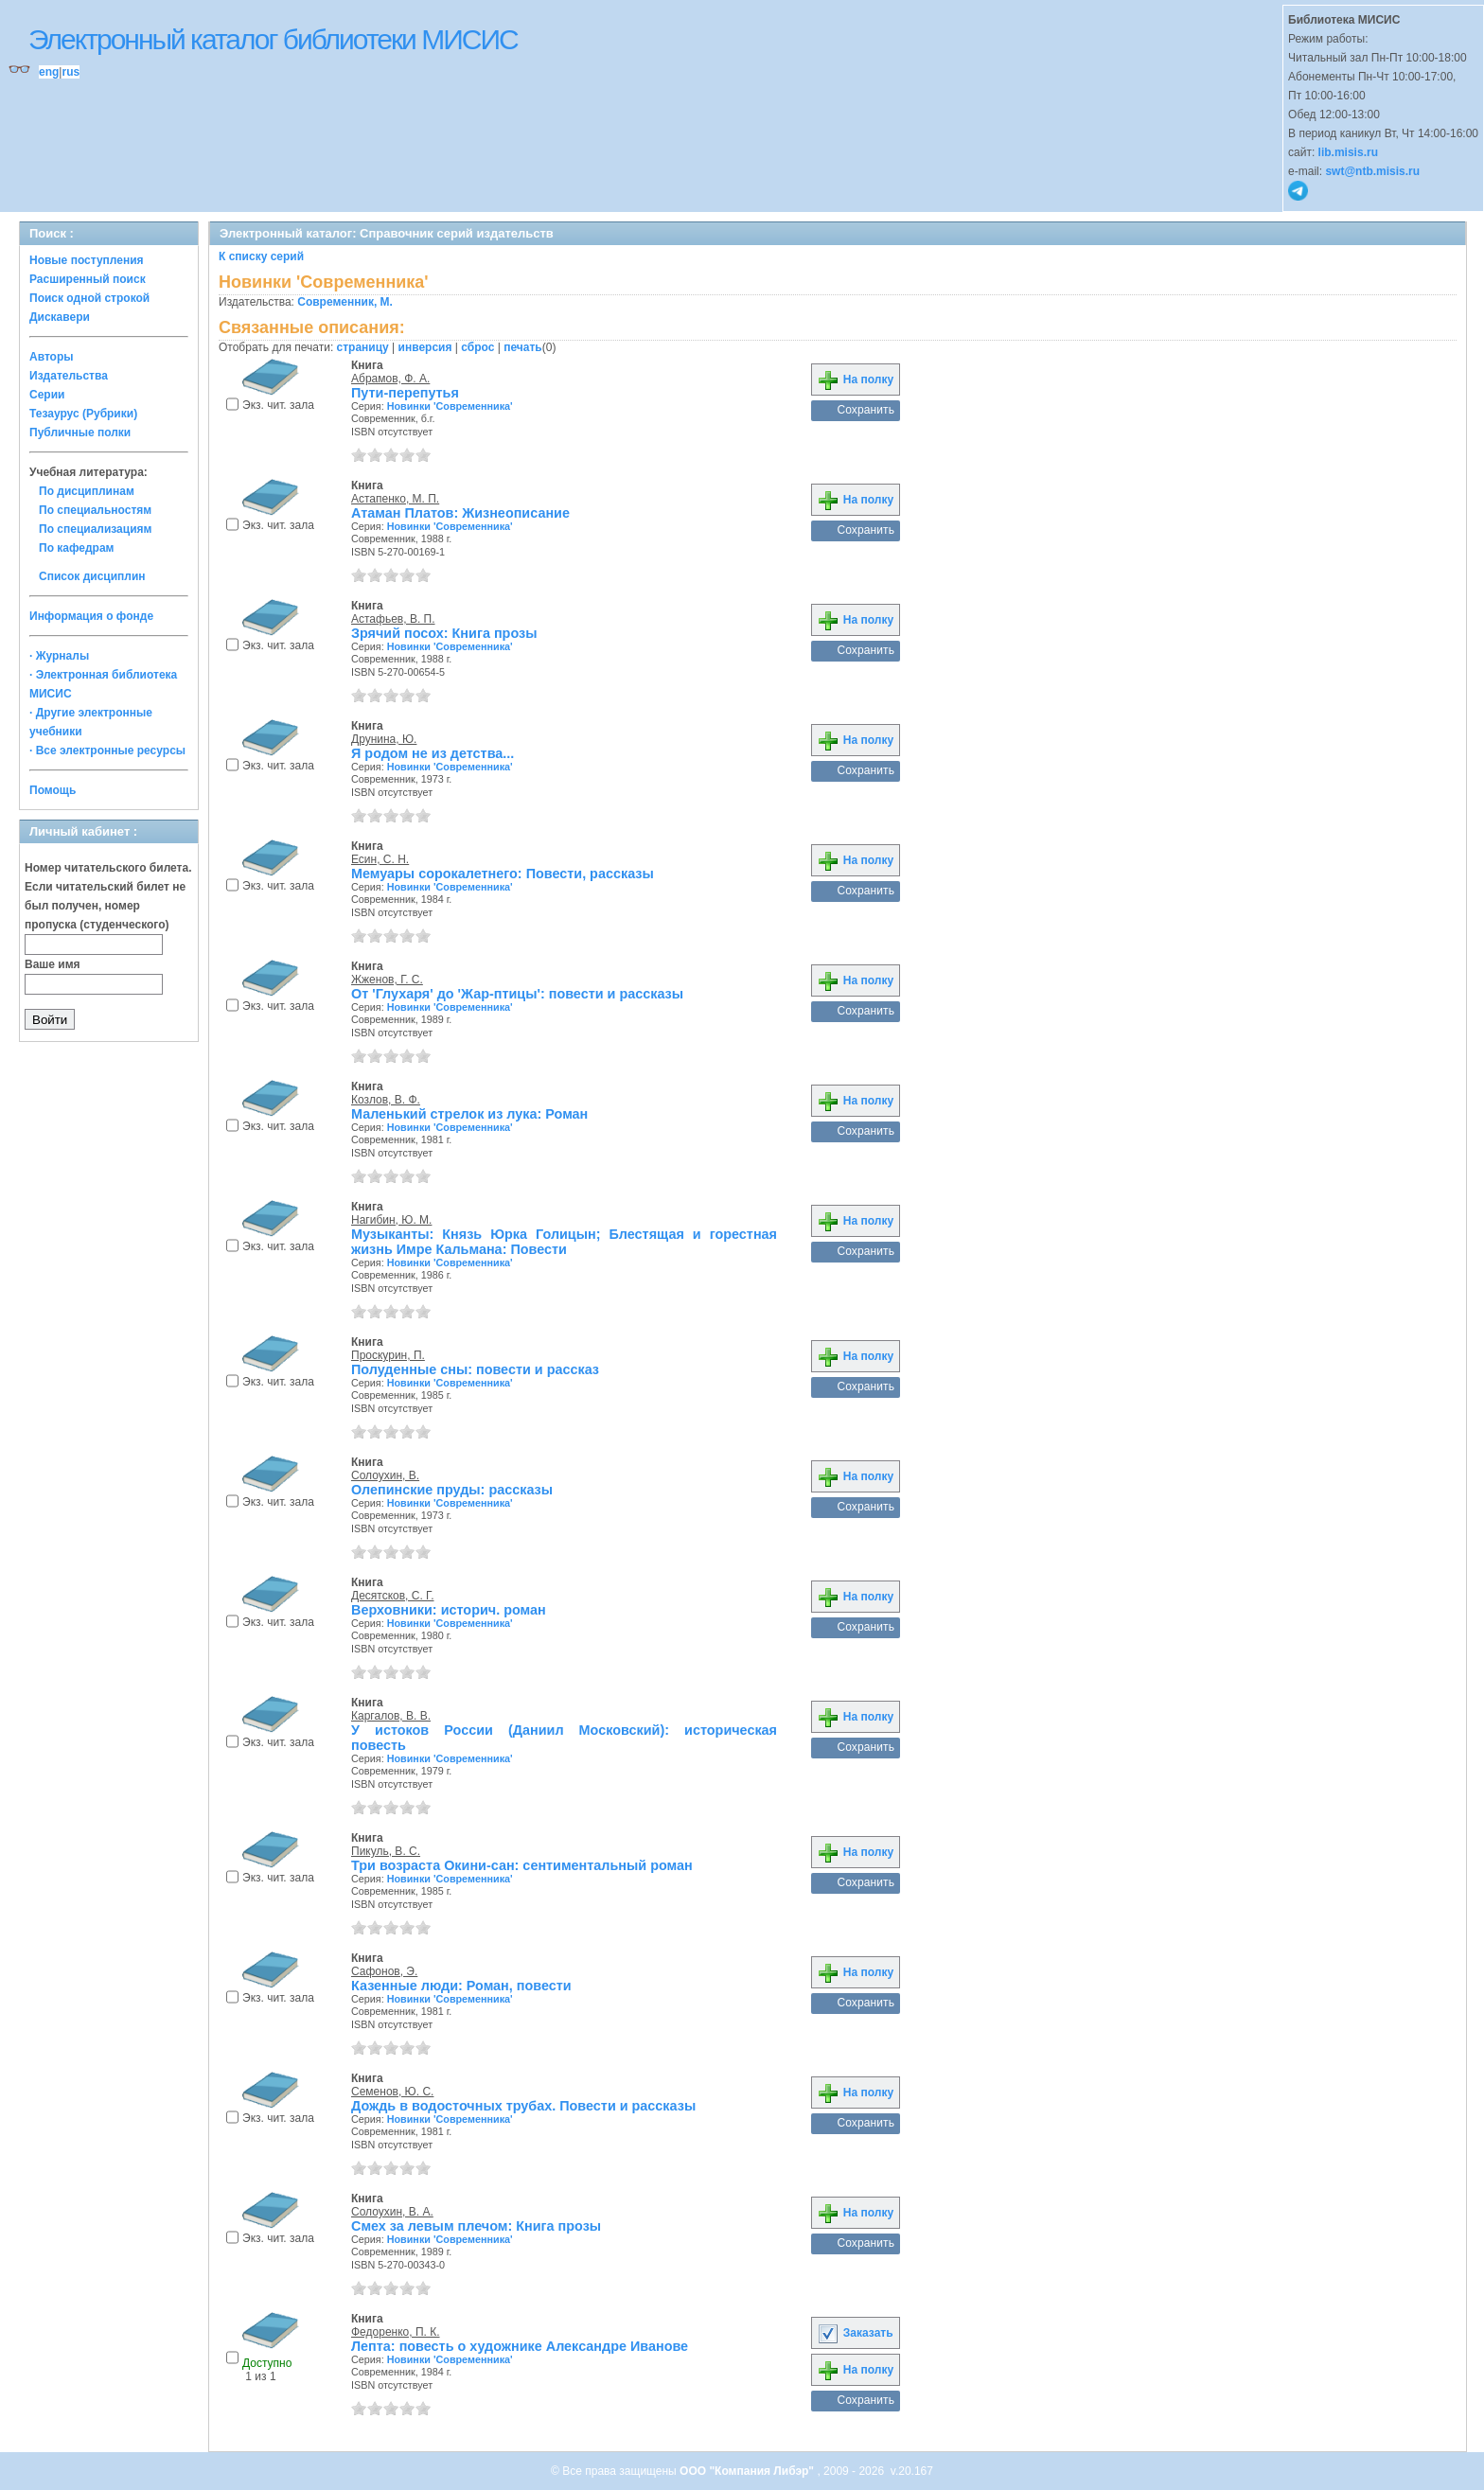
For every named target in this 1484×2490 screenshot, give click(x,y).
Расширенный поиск (87, 279)
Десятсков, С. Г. (392, 1595)
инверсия (425, 347)
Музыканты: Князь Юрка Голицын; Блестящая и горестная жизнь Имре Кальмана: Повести (564, 1242)
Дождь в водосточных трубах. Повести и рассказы (523, 2105)
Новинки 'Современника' (450, 406)
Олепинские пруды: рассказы (452, 1489)
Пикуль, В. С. (385, 1851)
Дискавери (59, 317)
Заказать (854, 2333)
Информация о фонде (91, 616)
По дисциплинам (86, 491)
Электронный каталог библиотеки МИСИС (273, 39)
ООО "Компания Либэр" (748, 2471)
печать (523, 347)
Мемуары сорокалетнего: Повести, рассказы (502, 873)
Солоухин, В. (385, 1475)
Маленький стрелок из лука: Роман (469, 1113)
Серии (46, 394)
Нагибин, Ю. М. (391, 1220)
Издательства (68, 375)
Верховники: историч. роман (448, 1609)
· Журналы (59, 655)
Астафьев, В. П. (393, 619)
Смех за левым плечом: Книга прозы (476, 2226)
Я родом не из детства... (432, 753)
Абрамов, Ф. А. (390, 378)
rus (71, 72)
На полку (855, 379)
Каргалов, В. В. (391, 1715)
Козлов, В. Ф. (385, 1099)
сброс (477, 347)
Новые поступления (86, 260)
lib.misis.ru (1348, 152)
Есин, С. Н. (380, 859)
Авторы (51, 356)
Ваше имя (52, 964)
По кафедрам (76, 548)
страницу (363, 347)
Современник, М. (345, 302)
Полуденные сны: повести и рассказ (475, 1369)
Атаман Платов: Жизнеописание (460, 513)
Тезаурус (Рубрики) (83, 413)
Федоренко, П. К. (395, 2332)
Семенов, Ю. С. (392, 2091)
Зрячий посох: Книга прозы (444, 633)
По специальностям (95, 510)
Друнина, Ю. (383, 739)
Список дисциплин (92, 576)
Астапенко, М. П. (395, 498)
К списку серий (261, 256)
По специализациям (95, 529)
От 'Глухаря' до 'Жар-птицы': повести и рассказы (517, 993)
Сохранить (865, 409)
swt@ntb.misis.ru (1372, 171)
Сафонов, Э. (384, 1971)
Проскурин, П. (388, 1355)
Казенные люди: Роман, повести (461, 1985)
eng (49, 72)
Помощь (52, 790)
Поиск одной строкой (89, 298)
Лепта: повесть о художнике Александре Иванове (519, 2346)
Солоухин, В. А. (392, 2211)
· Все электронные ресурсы (107, 750)
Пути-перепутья (405, 392)
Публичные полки (80, 432)
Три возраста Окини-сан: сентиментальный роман (522, 1865)
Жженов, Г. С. (387, 979)
